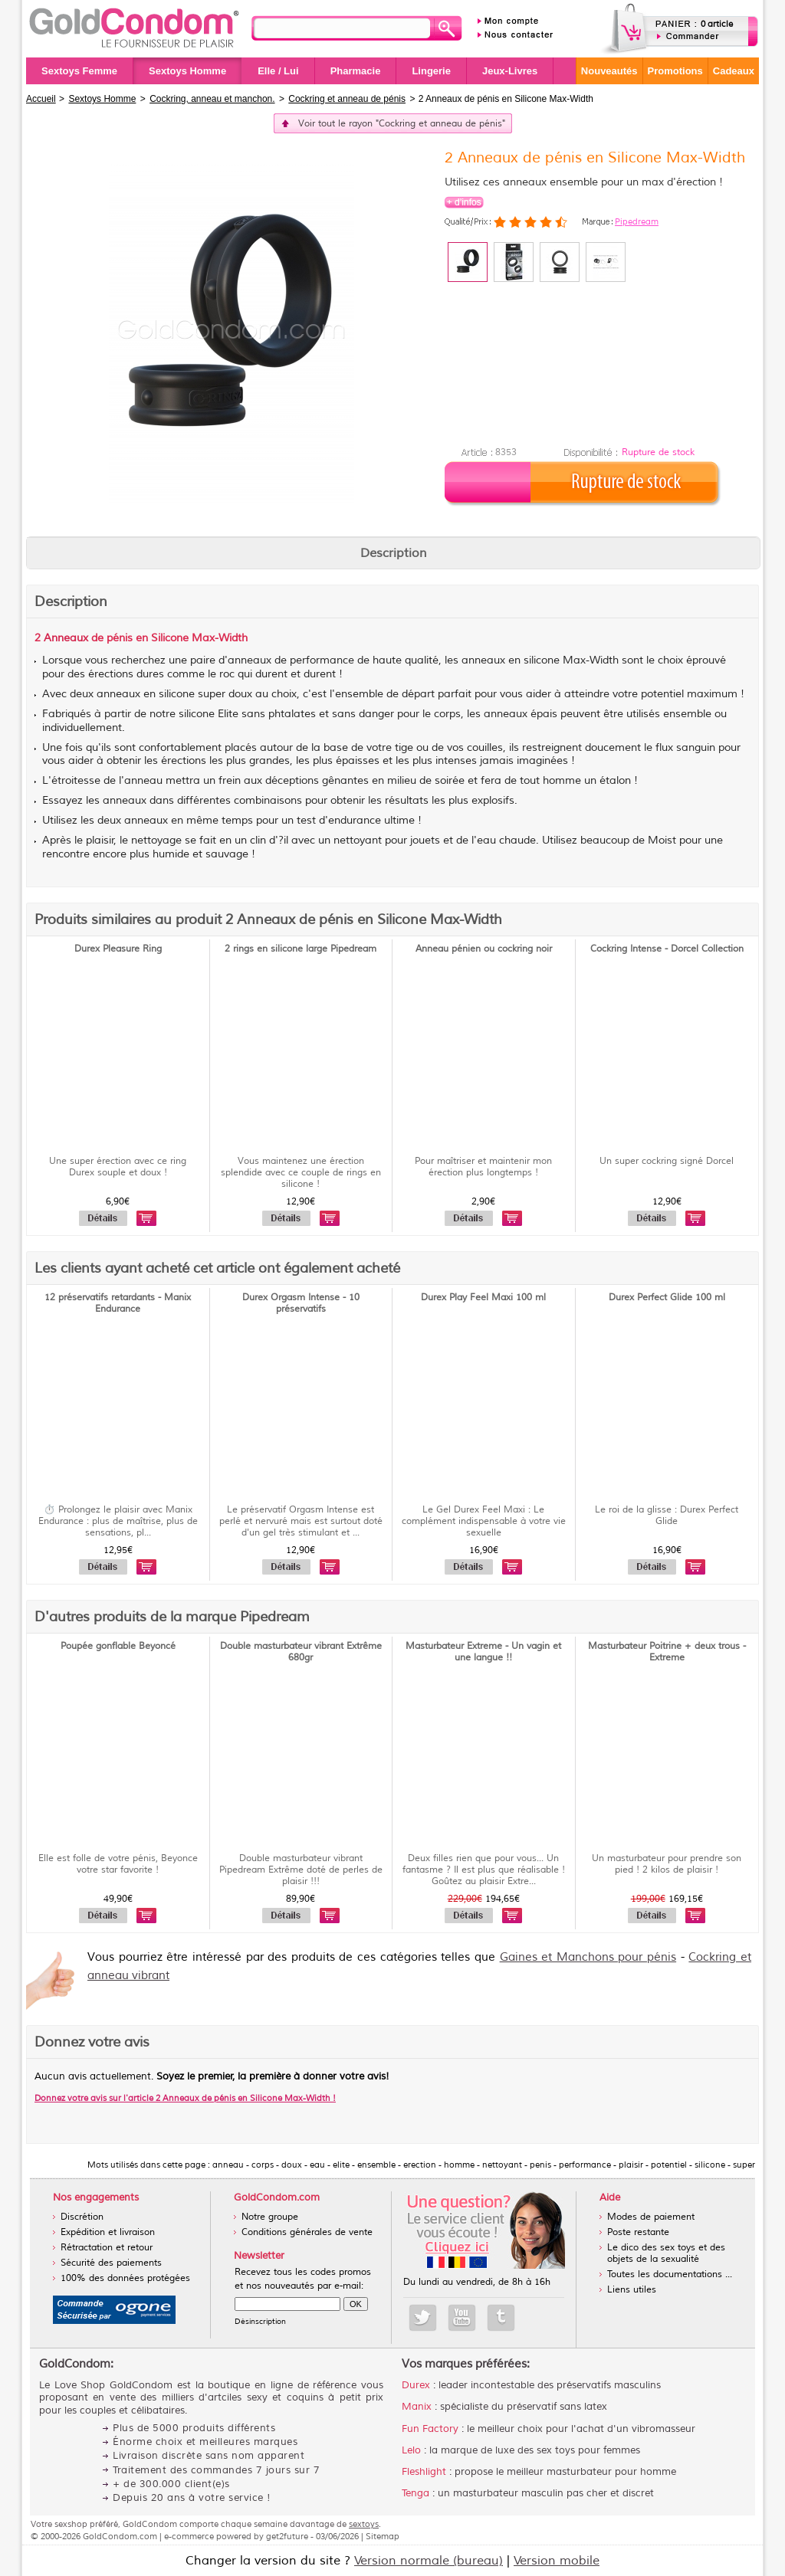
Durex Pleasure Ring (118, 949)
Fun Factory (430, 2429)
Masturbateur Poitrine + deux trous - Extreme (667, 1651)
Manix (417, 2407)
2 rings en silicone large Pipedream (300, 949)
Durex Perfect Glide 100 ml (667, 1297)
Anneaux (66, 637)
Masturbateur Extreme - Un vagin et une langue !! (483, 1651)
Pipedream (637, 221)
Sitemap (382, 2536)
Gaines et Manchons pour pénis (588, 1957)
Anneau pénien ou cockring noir (483, 949)
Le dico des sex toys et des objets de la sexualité (666, 2253)
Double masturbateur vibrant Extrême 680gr (301, 1651)
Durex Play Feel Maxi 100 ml (483, 1297)
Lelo (411, 2450)
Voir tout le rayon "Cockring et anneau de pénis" (401, 123)
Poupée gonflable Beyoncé (118, 1646)
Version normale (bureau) (428, 2560)
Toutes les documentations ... (669, 2274)
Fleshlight (424, 2472)
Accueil (41, 98)
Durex (416, 2385)
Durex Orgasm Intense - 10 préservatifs (301, 1303)
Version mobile (556, 2560)
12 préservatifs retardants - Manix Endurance (117, 1303)
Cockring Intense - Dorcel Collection (667, 949)
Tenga (415, 2493)
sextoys (364, 2524)
